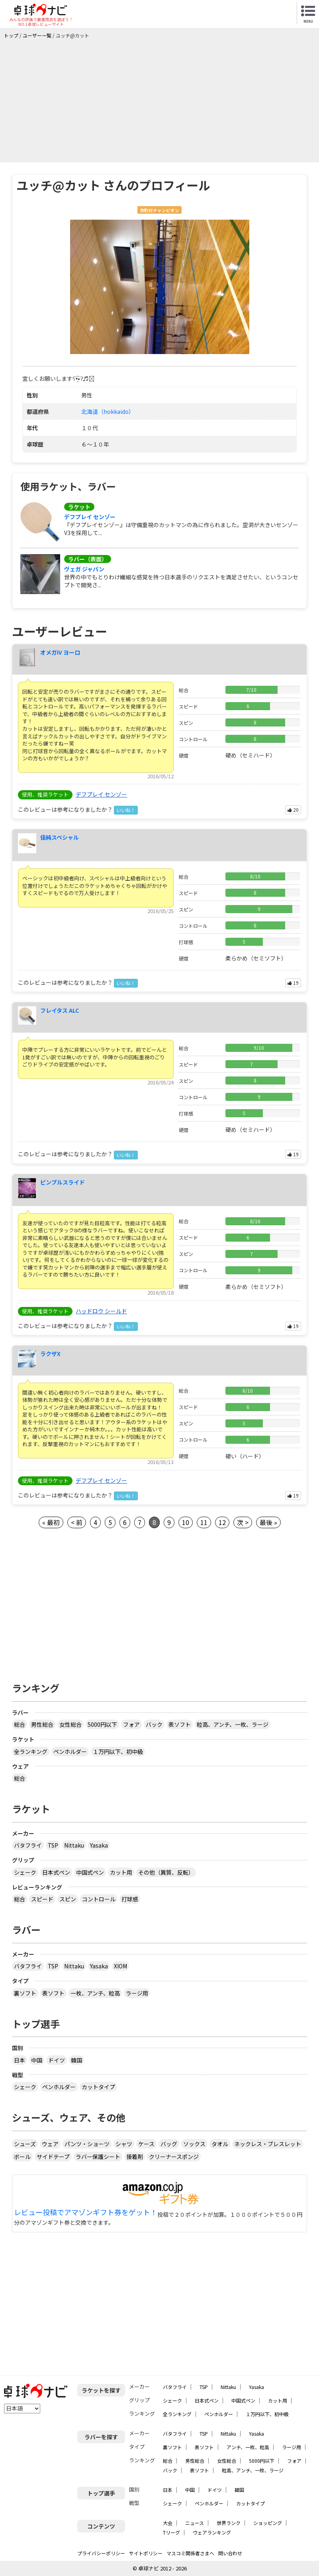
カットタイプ (98, 2087)
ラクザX (50, 1354)
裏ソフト (25, 1993)
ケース (146, 2144)
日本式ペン (56, 1872)
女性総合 (70, 1724)
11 (203, 1522)
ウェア (50, 2144)
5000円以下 (102, 1724)
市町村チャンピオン (159, 210)
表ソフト (179, 1724)
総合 (19, 1724)
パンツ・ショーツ (87, 2144)
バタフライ (28, 1845)
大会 (167, 2522)
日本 (19, 2060)
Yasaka (99, 1845)
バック (154, 1724)
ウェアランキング (212, 2532)
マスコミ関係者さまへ (190, 2553)
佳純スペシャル (59, 837)
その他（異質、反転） (166, 1872)
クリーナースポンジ (174, 2157)
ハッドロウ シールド (101, 1311)
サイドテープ (53, 2157)
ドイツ (56, 2060)
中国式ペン (90, 1872)
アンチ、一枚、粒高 (248, 2447)
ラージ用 (137, 1993)
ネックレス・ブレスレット (267, 2144)
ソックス (194, 2144)
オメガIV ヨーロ (60, 652)
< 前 (76, 1522)
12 (222, 1522)
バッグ (168, 2144)
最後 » (268, 1522)
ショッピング (267, 2522)
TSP (53, 1845)
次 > (243, 1522)
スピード (42, 1899)
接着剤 (134, 2157)
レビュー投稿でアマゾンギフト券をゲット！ (85, 2212)
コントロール (98, 1899)
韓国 (76, 2060)
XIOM (120, 1966)
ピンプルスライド (62, 1182)
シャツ (123, 2144)
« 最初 (51, 1522)
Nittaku (74, 1845)
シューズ (25, 2144)
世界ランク (229, 2522)
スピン (67, 1899)
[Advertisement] (161, 98)
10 (185, 1522)
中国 (36, 2060)
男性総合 (42, 1724)
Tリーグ (171, 2532)
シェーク (25, 1872)
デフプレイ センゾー (89, 517)
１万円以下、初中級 (118, 1751)
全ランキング (30, 1751)
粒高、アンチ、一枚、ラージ (232, 1724)
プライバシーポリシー (101, 2553)
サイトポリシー (145, 2553)
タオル (219, 2144)
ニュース (194, 2522)
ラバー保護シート (98, 2157)
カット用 (121, 1872)
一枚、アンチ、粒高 (95, 1993)
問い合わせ (230, 2553)
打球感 (129, 1899)
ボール (22, 2157)
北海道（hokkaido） (107, 411)
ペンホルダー (70, 1751)
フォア (131, 1724)
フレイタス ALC (59, 1010)
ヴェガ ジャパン (84, 569)
